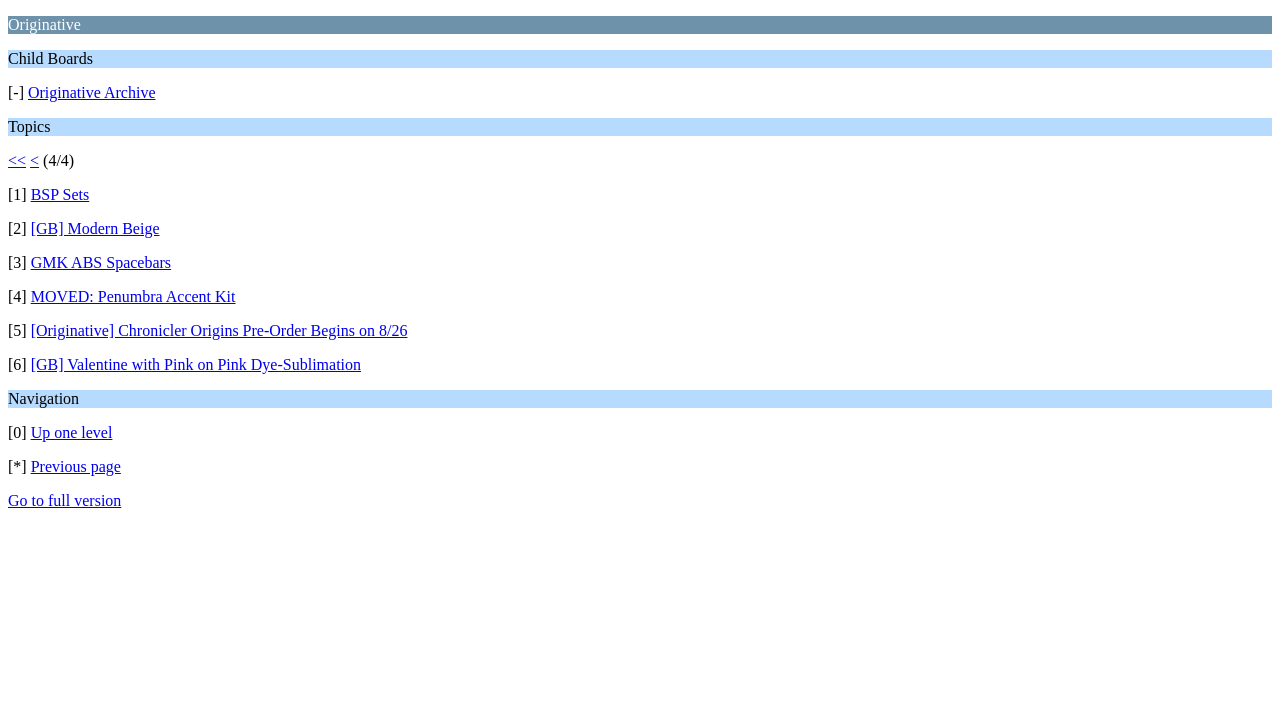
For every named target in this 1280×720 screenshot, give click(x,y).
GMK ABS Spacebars (101, 262)
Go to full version (64, 500)
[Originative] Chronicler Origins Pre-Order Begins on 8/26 (219, 330)
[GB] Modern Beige (95, 228)
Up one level (72, 432)
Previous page (76, 466)
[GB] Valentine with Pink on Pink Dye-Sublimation (196, 364)
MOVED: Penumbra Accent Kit (133, 296)
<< (17, 160)
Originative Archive (92, 92)
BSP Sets (60, 194)
